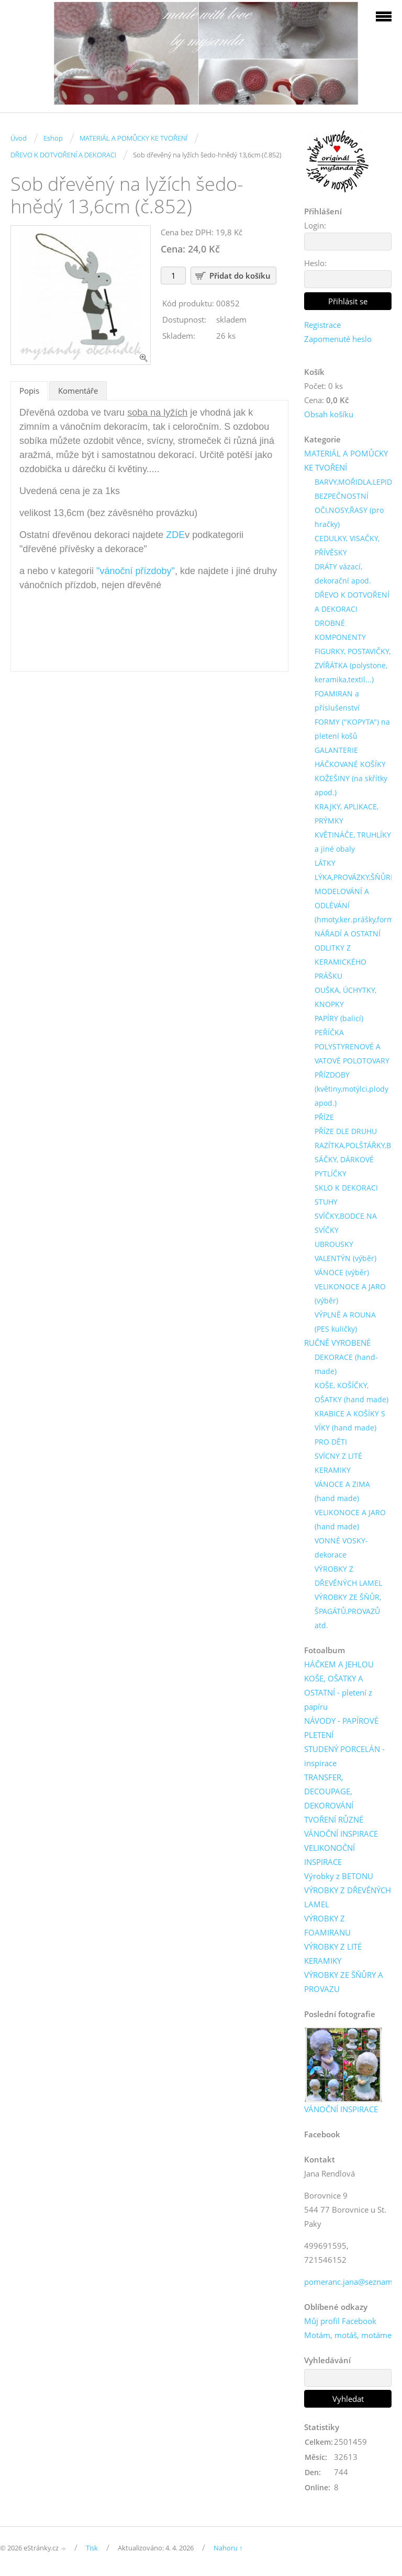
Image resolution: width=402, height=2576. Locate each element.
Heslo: (315, 263)
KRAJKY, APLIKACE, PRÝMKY (346, 814)
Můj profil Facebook (340, 2321)
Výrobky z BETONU (338, 1876)
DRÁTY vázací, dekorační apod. (343, 574)
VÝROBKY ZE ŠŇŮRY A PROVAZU (343, 1982)
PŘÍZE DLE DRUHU (346, 1131)
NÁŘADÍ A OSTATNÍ (348, 933)
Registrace (322, 324)
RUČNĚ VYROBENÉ (337, 1342)
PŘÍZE (324, 1117)
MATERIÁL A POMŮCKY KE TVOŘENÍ (133, 138)
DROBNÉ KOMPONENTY (340, 630)
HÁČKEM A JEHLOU (339, 1664)
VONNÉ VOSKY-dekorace (341, 1548)
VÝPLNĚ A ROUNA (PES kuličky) (345, 1322)
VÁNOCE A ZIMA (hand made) (342, 1491)
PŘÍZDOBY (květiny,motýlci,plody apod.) (351, 1089)
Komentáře (78, 390)
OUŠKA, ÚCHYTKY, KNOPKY (345, 997)
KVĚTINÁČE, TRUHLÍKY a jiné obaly (353, 842)
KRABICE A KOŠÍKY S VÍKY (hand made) (350, 1421)
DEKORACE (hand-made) (346, 1364)
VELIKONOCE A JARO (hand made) (350, 1519)
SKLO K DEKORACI (346, 1188)
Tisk (92, 2547)
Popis (29, 390)
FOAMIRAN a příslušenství (337, 701)
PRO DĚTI (331, 1442)
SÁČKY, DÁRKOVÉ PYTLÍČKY (344, 1166)
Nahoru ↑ (228, 2547)
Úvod (18, 138)
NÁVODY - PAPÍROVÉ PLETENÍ (341, 1727)
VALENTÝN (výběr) (345, 1258)
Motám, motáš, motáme (348, 2335)
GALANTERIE (336, 750)
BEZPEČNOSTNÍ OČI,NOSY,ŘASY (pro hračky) (349, 510)
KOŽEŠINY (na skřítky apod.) (351, 785)
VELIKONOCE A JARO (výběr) (350, 1293)
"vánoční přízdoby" (135, 571)
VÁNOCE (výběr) (342, 1272)
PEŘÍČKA (329, 1032)
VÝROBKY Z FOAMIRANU (327, 1925)
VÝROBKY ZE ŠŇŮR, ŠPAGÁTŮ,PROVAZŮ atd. (348, 1611)
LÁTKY (325, 863)
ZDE (175, 535)
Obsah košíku (328, 414)
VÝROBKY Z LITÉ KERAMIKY (333, 1953)
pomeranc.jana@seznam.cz (353, 2281)
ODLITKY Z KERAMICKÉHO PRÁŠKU (340, 962)
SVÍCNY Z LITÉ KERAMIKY (338, 1463)
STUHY (326, 1202)
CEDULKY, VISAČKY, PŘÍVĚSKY (347, 545)
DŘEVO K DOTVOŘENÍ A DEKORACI (63, 154)
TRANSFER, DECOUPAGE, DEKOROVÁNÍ (328, 1791)
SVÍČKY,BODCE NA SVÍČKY (346, 1223)
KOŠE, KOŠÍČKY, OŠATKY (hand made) (351, 1392)
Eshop (53, 138)
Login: (315, 225)
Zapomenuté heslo (338, 339)
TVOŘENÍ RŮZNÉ (333, 1819)
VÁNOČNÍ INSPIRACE (341, 1833)
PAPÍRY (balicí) (339, 1018)
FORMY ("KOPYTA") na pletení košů (352, 729)
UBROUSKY (334, 1244)
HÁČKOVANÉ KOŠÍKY (350, 764)
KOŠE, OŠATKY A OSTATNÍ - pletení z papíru (338, 1692)
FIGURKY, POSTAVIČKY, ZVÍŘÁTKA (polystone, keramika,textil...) (352, 665)
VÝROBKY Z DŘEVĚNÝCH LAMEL (348, 1576)
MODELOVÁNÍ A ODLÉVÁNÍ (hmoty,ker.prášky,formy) (357, 905)
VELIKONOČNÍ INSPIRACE (329, 1854)
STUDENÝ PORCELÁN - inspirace (344, 1756)
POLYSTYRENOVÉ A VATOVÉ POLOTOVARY (352, 1053)
